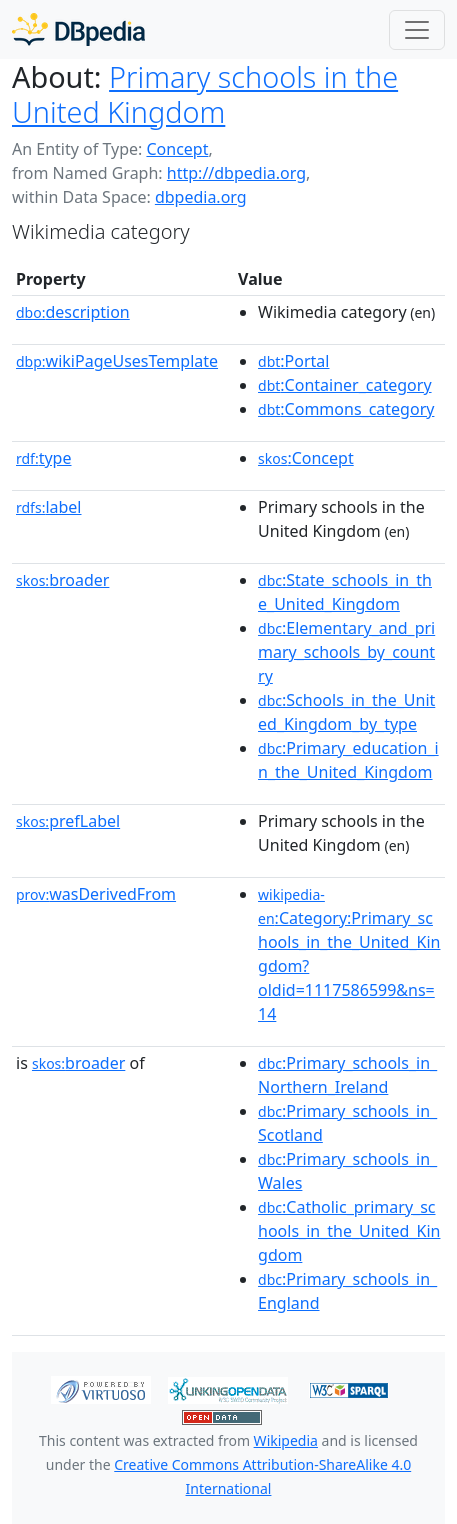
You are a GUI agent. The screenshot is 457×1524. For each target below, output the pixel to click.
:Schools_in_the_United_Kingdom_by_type (346, 712)
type (44, 458)
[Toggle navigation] (417, 30)
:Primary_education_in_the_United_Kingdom (348, 760)
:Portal (293, 361)
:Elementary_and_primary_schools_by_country (346, 652)
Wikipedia (286, 1440)
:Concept (306, 458)
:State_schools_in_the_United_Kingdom (345, 592)
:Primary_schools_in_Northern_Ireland (347, 1075)
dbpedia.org (201, 197)
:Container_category (345, 385)
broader (62, 580)
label (49, 507)
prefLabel (68, 821)
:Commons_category (346, 409)
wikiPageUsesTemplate (117, 361)
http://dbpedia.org (236, 173)
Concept (177, 149)
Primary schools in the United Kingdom (205, 94)
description (73, 312)
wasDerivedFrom (96, 894)
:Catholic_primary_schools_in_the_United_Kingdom (349, 1231)
